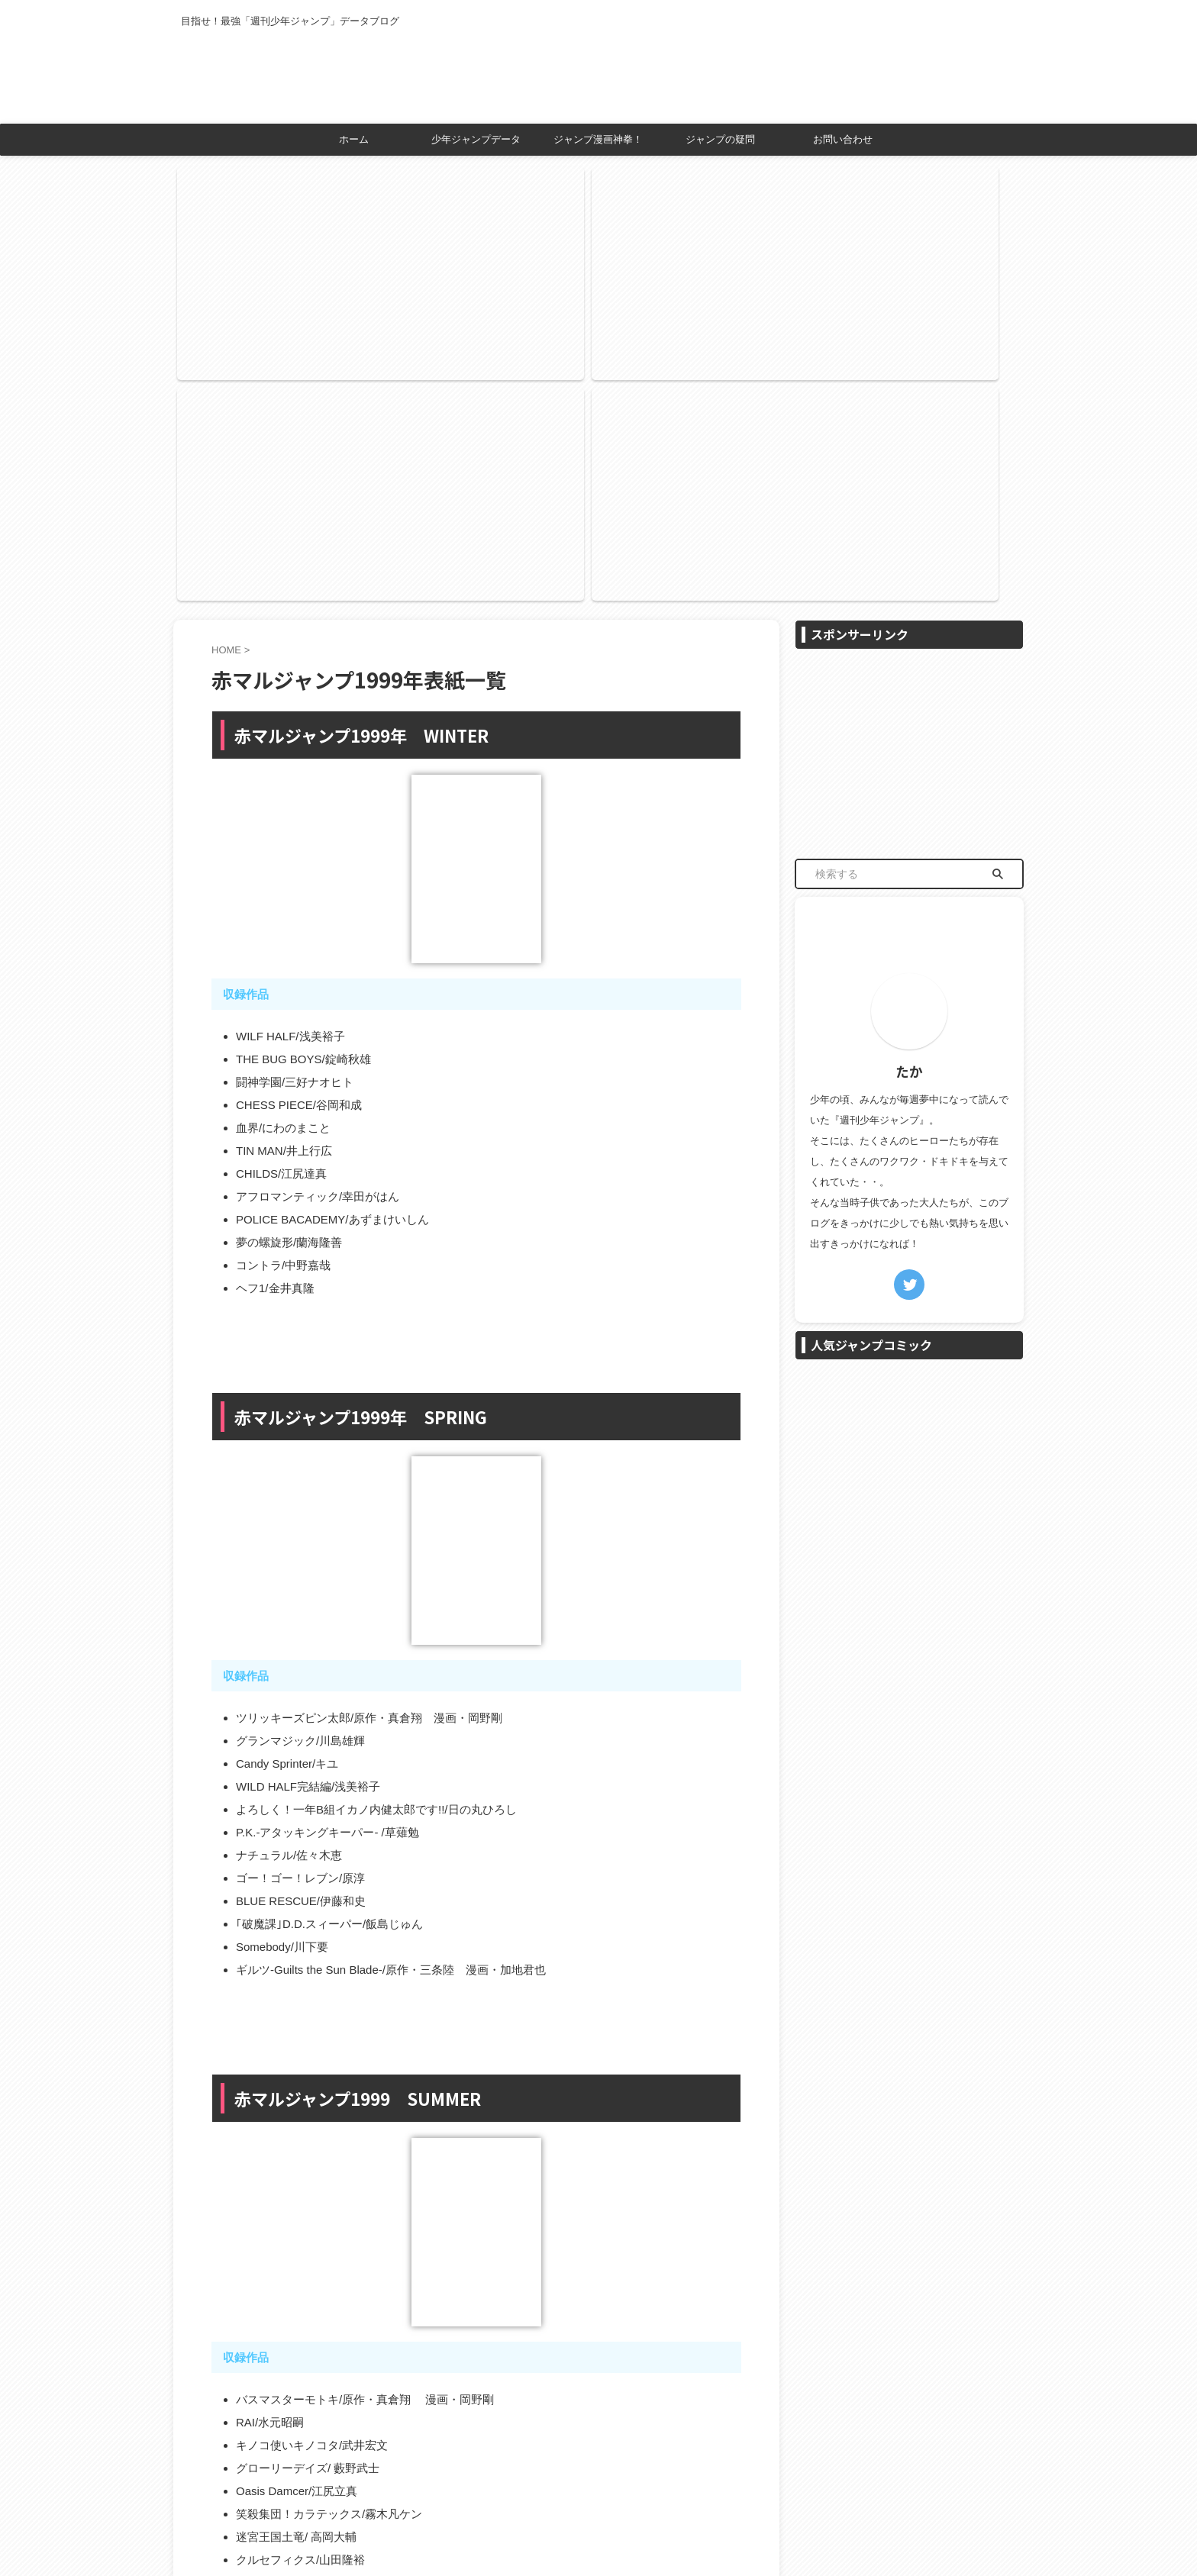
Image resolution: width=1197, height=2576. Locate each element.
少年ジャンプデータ (476, 139)
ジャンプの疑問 (720, 139)
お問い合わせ (843, 139)
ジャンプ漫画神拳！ (598, 139)
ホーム (354, 139)
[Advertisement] (909, 425)
